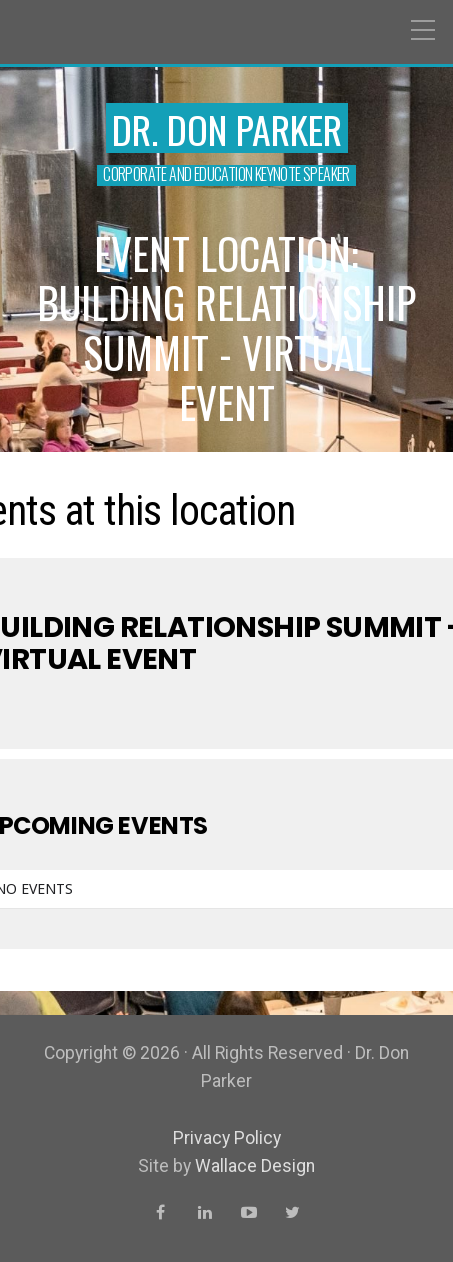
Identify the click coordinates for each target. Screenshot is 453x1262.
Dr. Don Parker (227, 129)
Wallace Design (255, 1166)
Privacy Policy (227, 1138)
